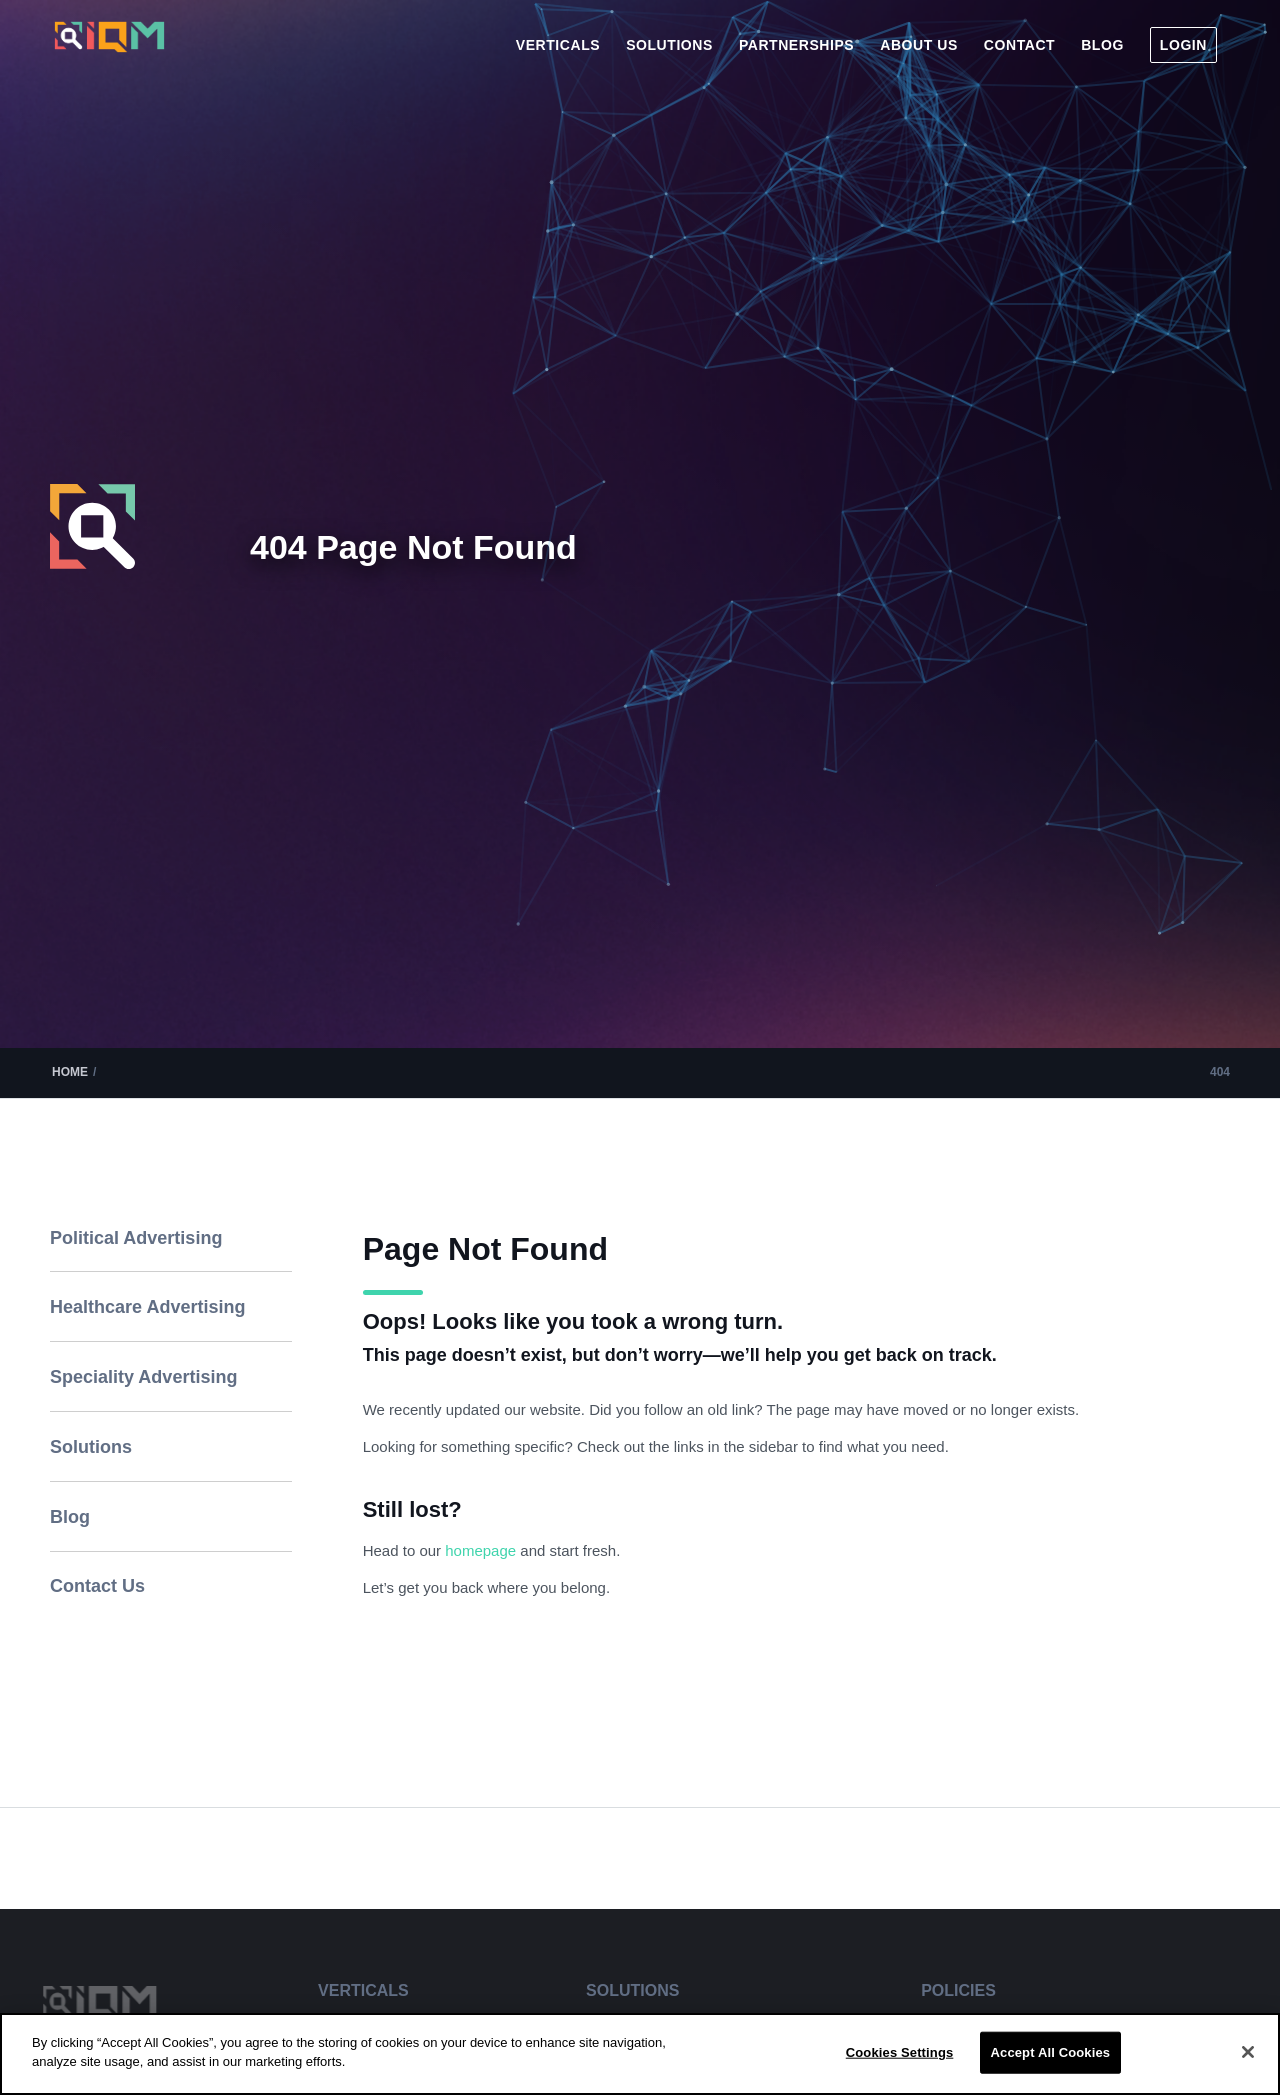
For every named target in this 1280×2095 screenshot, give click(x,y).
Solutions (91, 1447)
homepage (482, 1550)
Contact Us (97, 1586)
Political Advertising (136, 1238)
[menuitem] (558, 45)
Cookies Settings (900, 2052)
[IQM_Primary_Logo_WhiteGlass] (109, 53)
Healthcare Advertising (147, 1307)
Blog (70, 1517)
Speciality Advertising (143, 1377)
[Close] (1248, 2052)
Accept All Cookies (1051, 2052)
